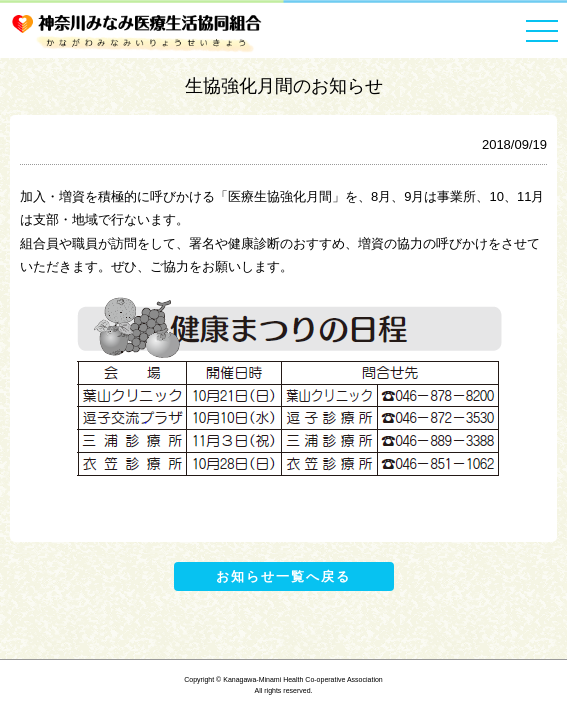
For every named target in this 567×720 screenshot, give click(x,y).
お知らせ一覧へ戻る (283, 576)
